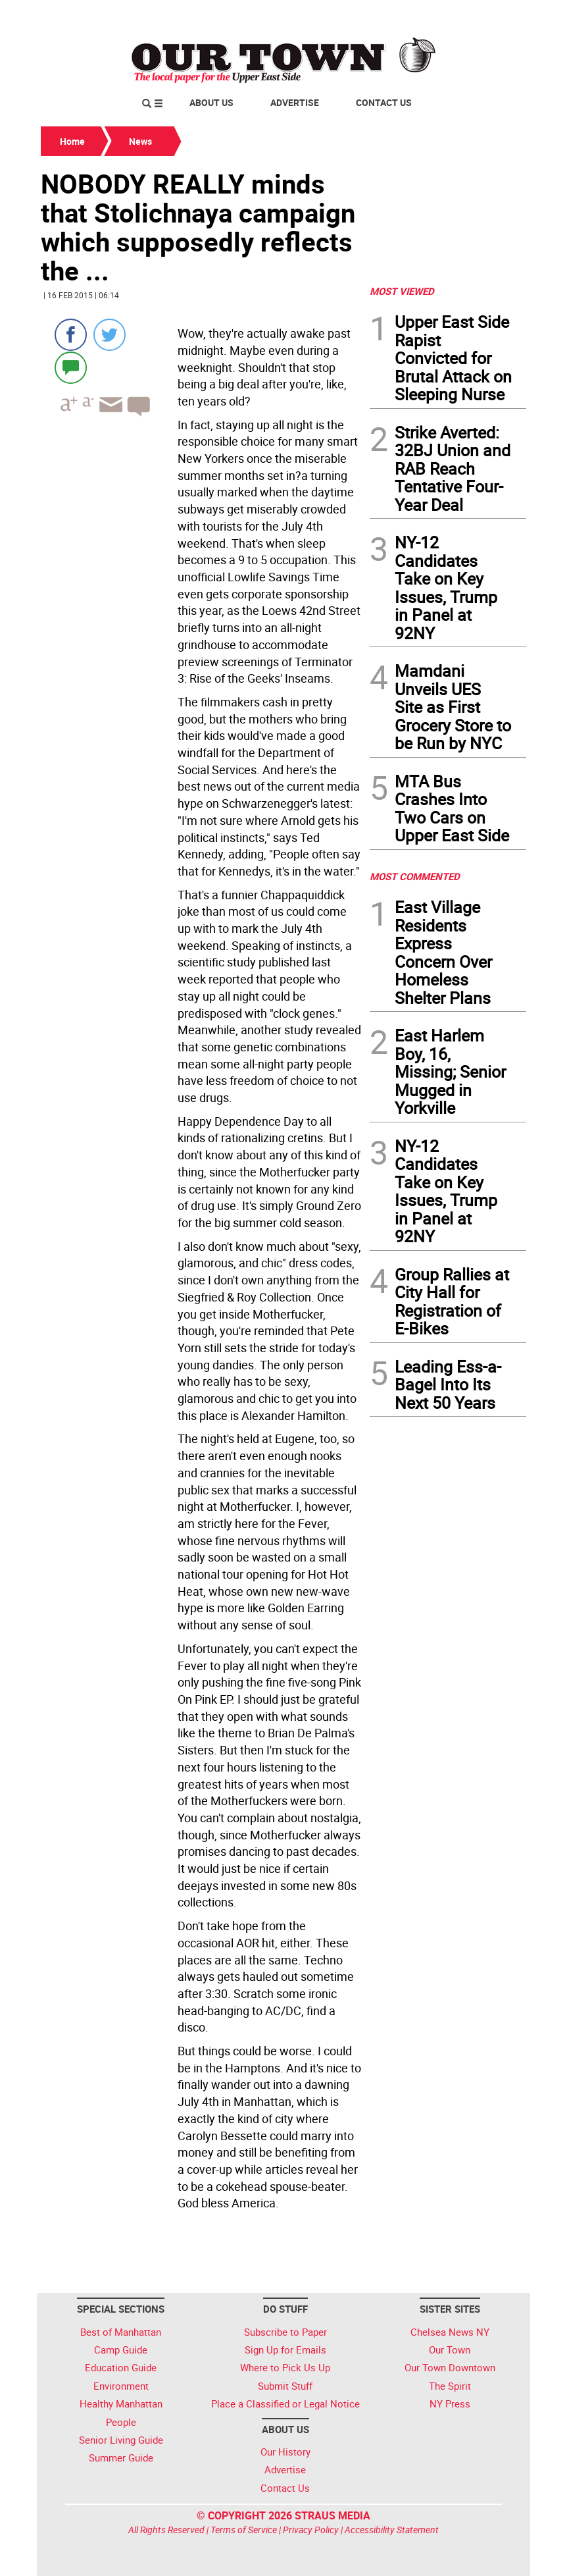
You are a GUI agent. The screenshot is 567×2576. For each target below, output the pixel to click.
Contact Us (384, 102)
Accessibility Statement (392, 2529)
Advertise (294, 102)
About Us (211, 102)
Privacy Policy (311, 2529)
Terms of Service (243, 2529)
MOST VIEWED (402, 291)
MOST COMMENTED (415, 876)
